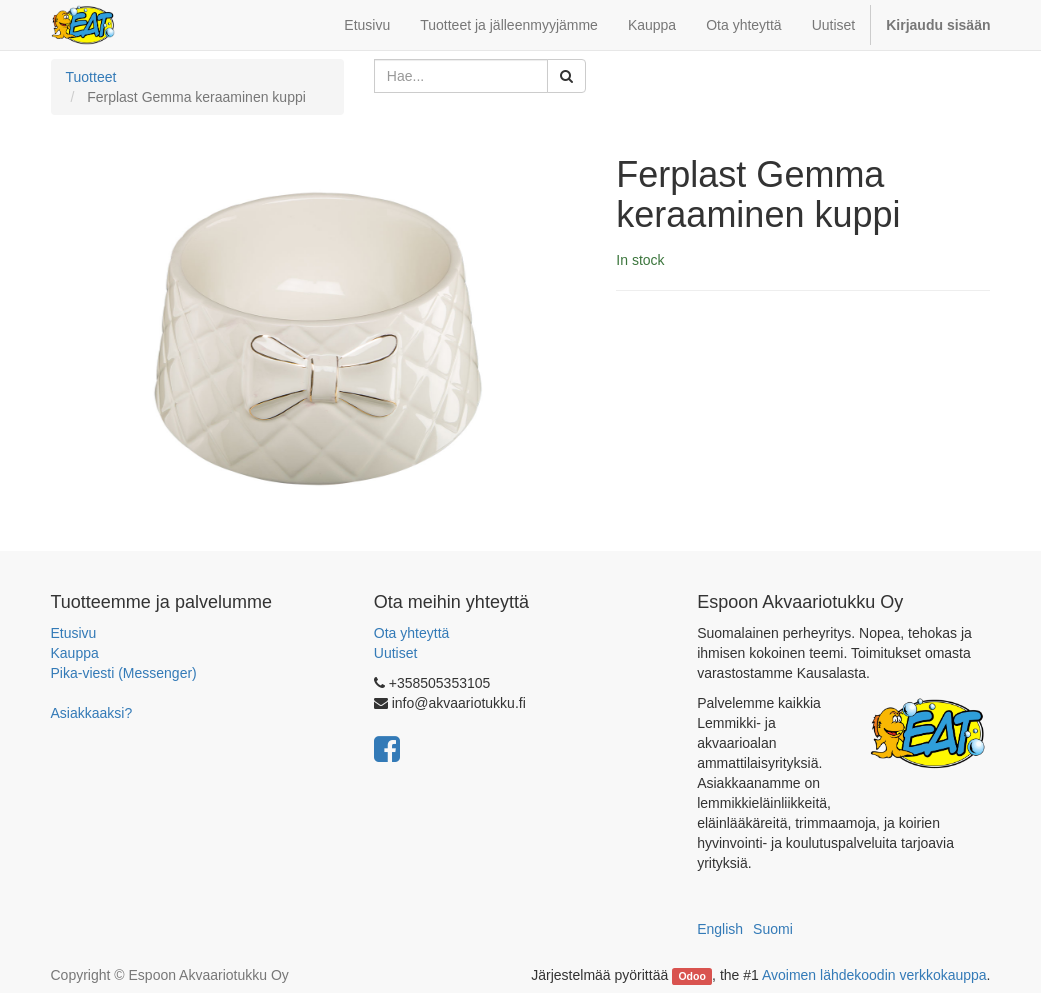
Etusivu (74, 633)
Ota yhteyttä (411, 633)
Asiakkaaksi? (92, 713)
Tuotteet (91, 77)
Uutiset (396, 653)
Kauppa (75, 653)
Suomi (773, 929)
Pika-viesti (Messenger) (124, 673)
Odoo (691, 976)
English (720, 929)
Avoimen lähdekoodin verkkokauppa (874, 975)
